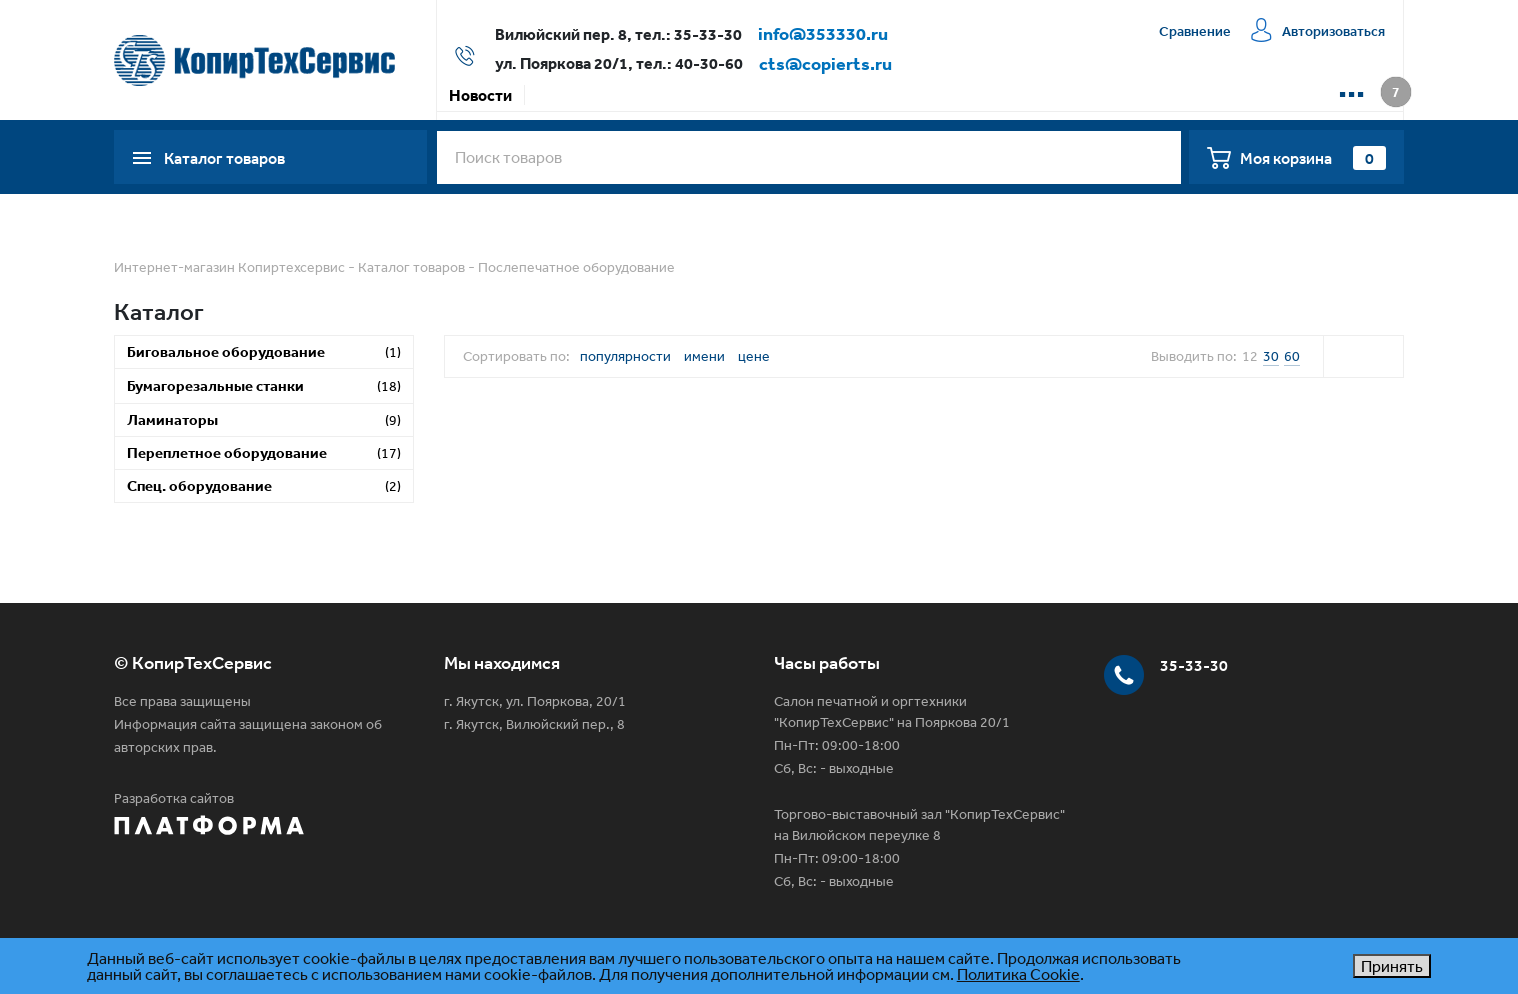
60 (1292, 356)
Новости (480, 95)
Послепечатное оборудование (576, 267)
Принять (1392, 966)
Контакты (1031, 95)
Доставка (723, 95)
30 (1271, 356)
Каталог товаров (411, 267)
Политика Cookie (1018, 974)
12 (1250, 356)
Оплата (636, 95)
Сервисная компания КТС (876, 95)
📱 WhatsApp (1142, 95)
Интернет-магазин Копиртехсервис (229, 267)
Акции (560, 95)
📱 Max (1242, 95)
